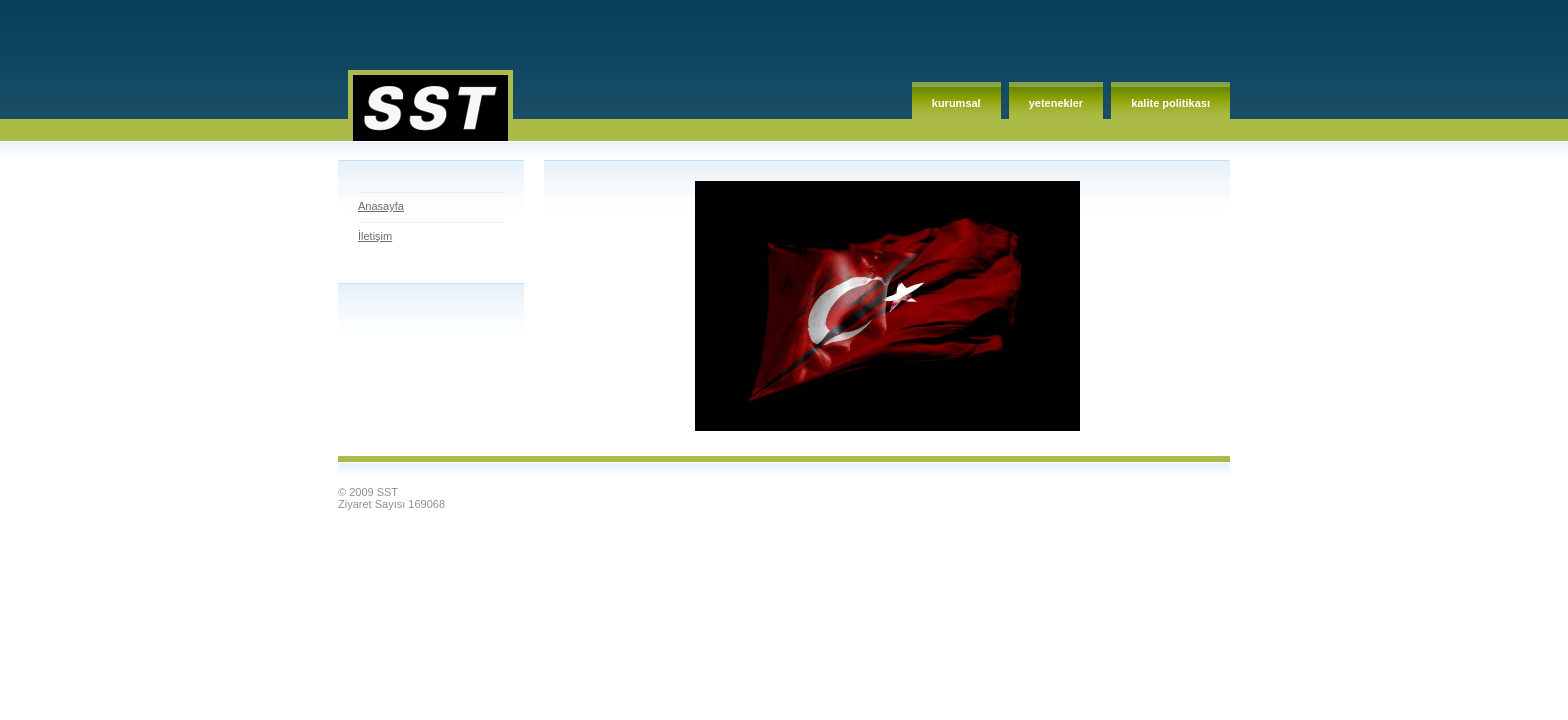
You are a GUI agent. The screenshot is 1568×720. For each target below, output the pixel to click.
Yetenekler (1056, 103)
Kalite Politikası (1170, 103)
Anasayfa (381, 206)
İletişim (375, 236)
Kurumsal (956, 103)
